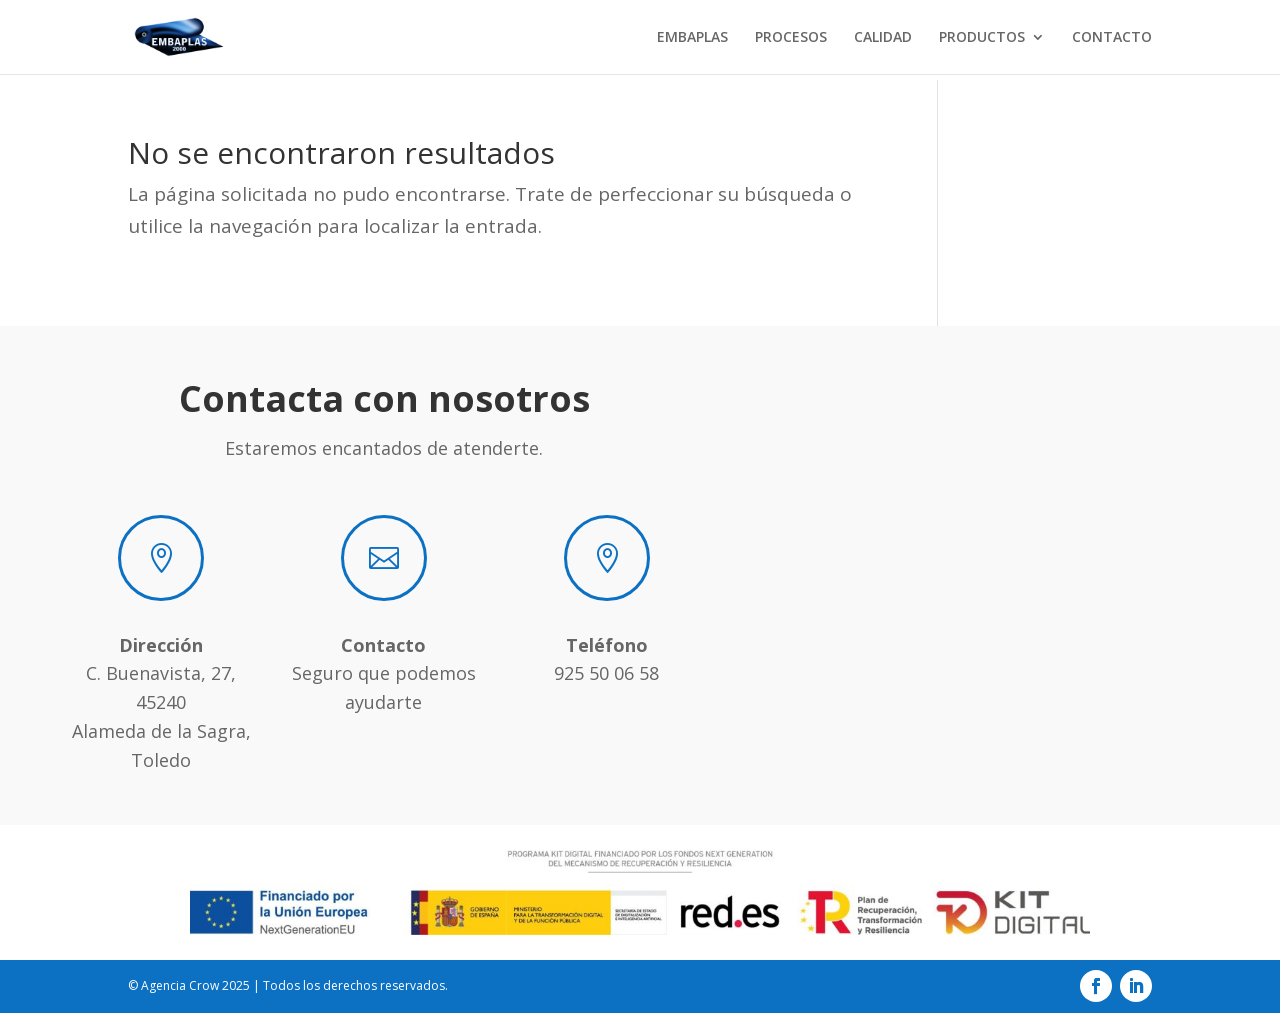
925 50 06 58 (606, 673)
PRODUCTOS (982, 38)
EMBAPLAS (692, 38)
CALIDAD (883, 38)
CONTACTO (1112, 38)
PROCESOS (791, 38)
